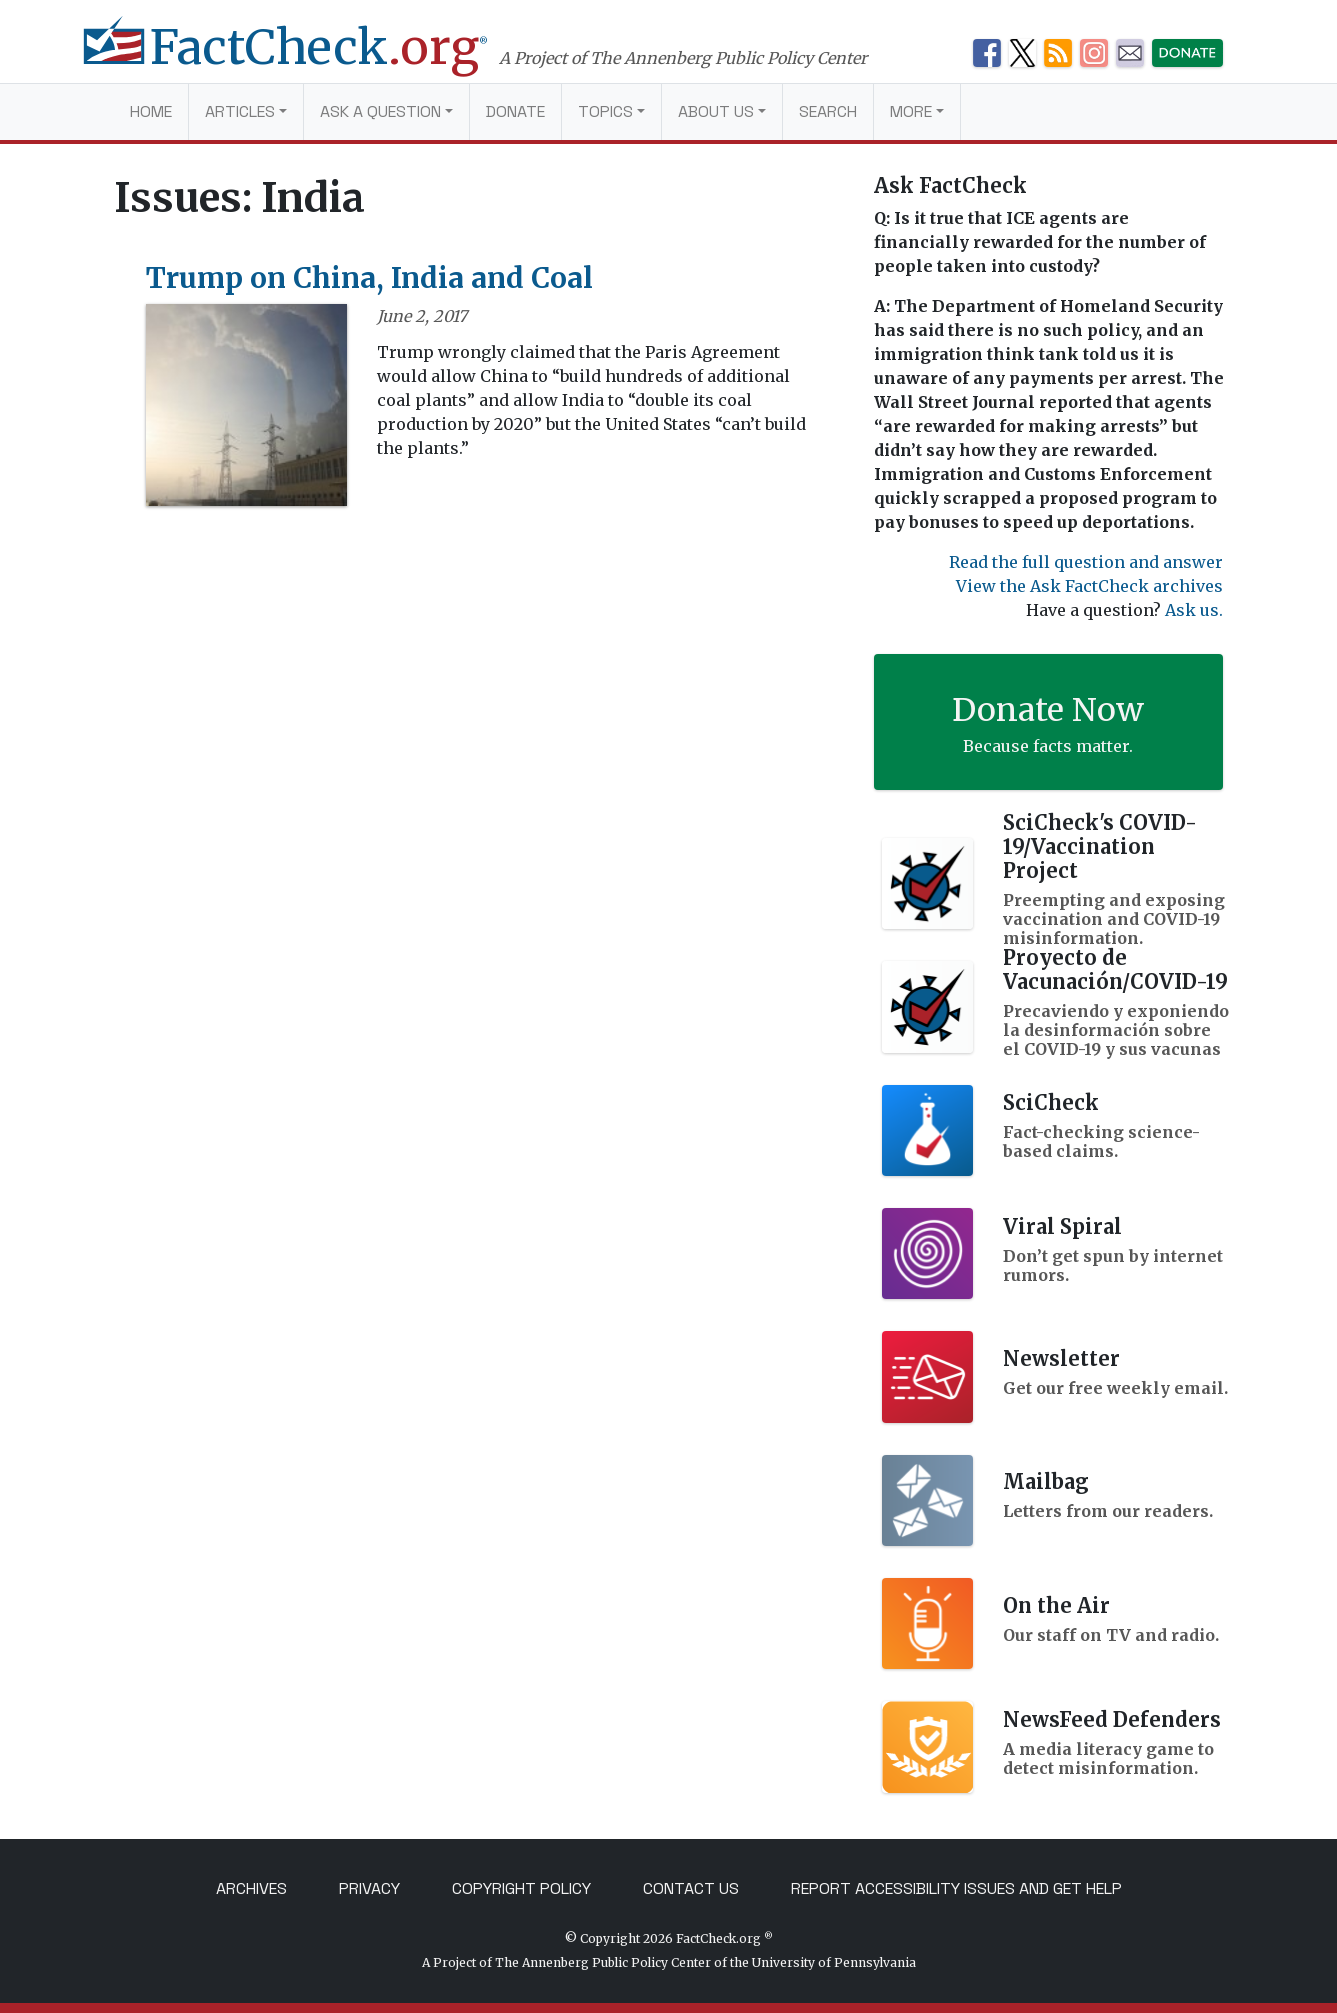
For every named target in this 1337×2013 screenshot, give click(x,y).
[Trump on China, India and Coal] (247, 411)
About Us (716, 111)
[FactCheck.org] (306, 58)
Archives (251, 1888)
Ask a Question (380, 111)
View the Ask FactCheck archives (1089, 586)
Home (151, 111)
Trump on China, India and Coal (369, 278)
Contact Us (691, 1888)
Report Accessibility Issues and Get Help (956, 1888)
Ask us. (1194, 610)
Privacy (369, 1888)
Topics (605, 111)
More (911, 111)
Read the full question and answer (1086, 562)
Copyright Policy (521, 1888)
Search (828, 111)
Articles (240, 111)
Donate (515, 111)
